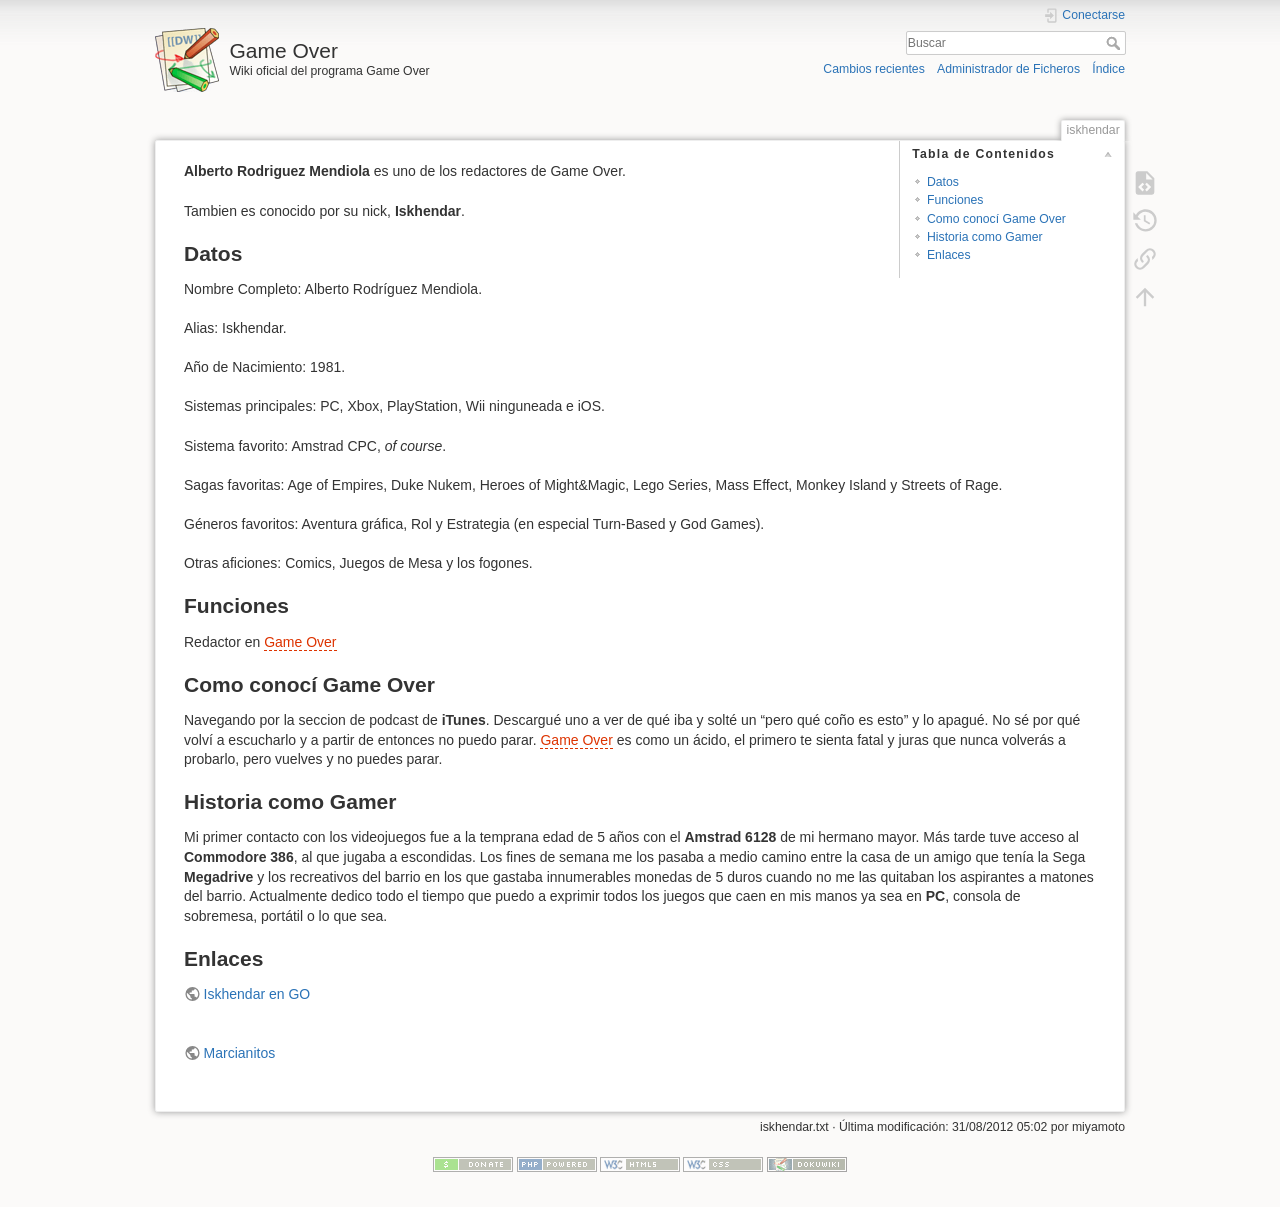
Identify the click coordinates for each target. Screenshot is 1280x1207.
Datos (943, 182)
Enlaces (949, 255)
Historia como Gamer (985, 237)
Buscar (1115, 43)
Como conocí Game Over (996, 219)
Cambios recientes (873, 69)
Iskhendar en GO (257, 994)
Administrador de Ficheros (1008, 69)
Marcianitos (240, 1053)
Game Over (300, 642)
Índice (1108, 69)
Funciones (955, 200)
